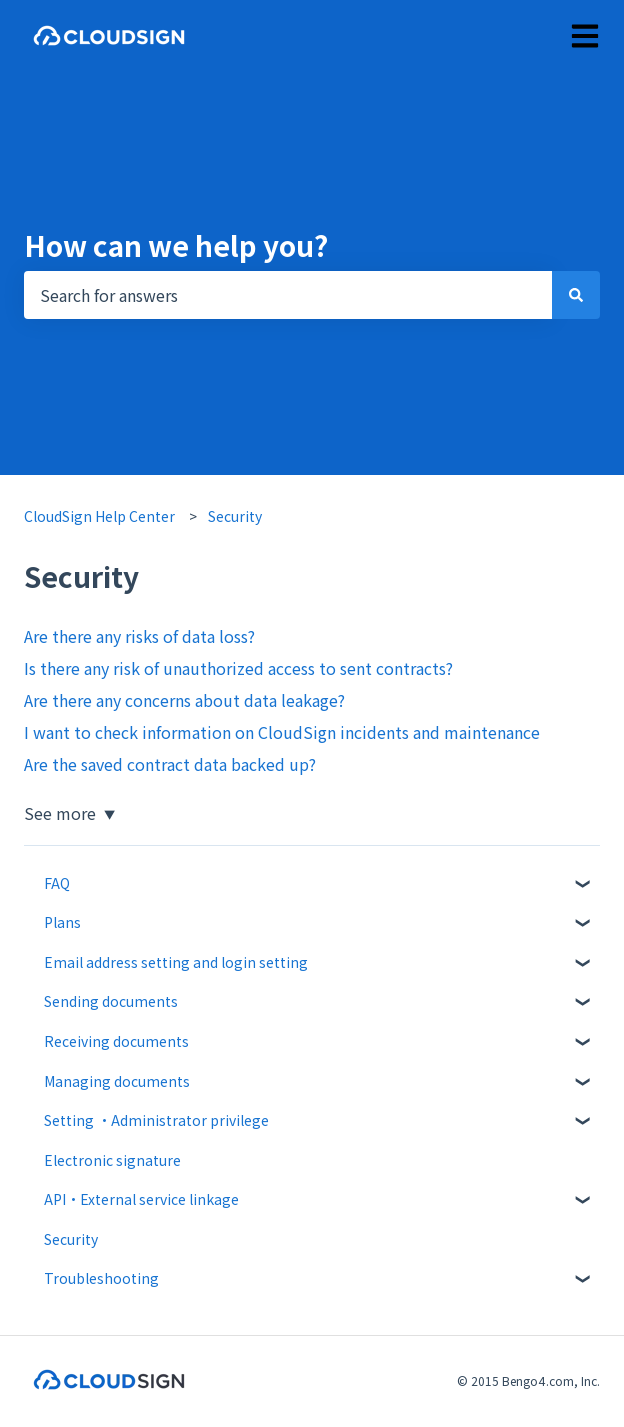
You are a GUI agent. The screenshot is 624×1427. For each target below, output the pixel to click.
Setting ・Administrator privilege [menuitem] (156, 1120)
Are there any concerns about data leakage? (184, 700)
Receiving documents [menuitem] (116, 1041)
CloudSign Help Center (99, 516)
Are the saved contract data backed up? (170, 764)
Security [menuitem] (71, 1239)
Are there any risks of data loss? (139, 636)
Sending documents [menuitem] (111, 1001)
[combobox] (288, 295)
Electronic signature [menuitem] (112, 1160)
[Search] (576, 295)
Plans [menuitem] (62, 922)
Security (235, 516)
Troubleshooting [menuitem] (101, 1278)
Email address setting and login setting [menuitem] (176, 962)
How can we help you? (176, 245)
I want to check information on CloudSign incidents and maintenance (282, 732)
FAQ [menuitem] (57, 883)
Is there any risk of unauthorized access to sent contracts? (238, 668)
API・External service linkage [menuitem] (141, 1199)
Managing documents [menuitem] (117, 1081)
